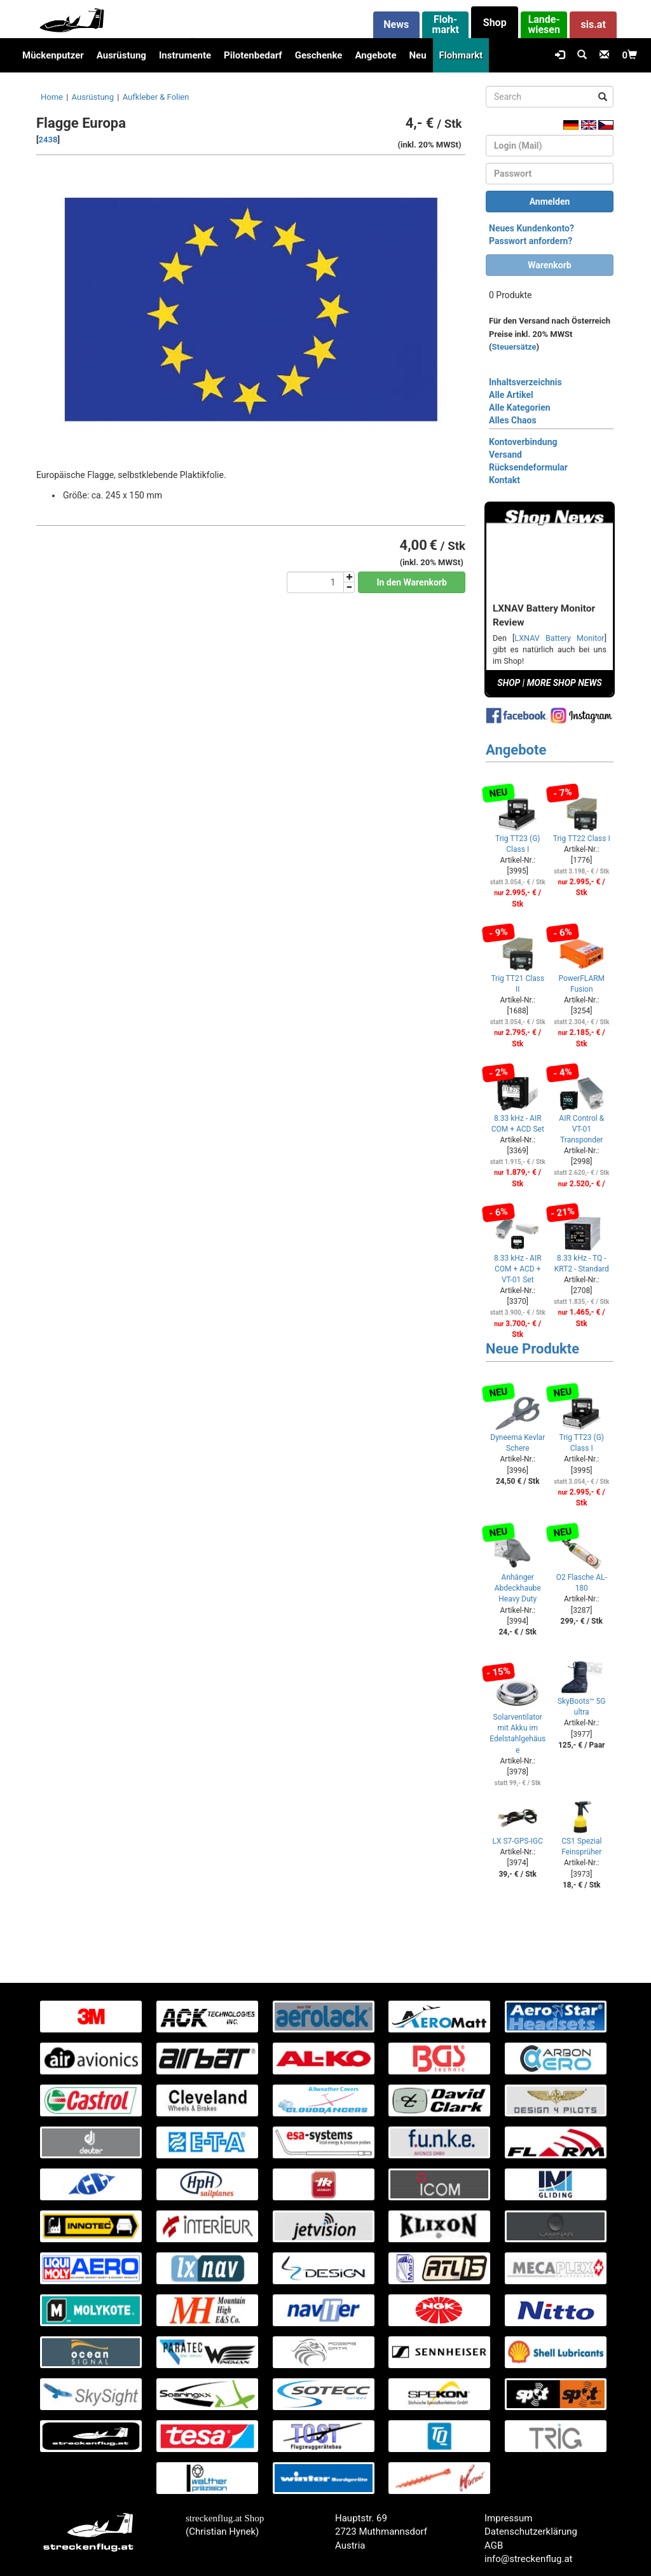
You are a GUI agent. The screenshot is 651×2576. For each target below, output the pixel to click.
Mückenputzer (53, 55)
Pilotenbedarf (253, 55)
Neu (417, 55)
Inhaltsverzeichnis (525, 382)
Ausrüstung (121, 55)
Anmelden (550, 201)
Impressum (508, 2518)
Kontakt (504, 480)
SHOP (508, 683)
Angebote (375, 55)
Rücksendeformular (528, 467)
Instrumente (185, 55)
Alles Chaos (513, 420)
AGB (493, 2545)
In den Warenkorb (411, 582)
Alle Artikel (511, 395)
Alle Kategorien (520, 407)
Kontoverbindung (523, 442)
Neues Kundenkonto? (531, 228)
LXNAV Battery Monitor (559, 638)
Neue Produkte (532, 1349)
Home (52, 97)
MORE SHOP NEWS (564, 683)
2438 (48, 139)
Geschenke (319, 55)
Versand (505, 454)
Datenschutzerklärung (530, 2531)
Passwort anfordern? (530, 241)
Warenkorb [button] (549, 265)
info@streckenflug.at (528, 2559)
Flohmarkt (461, 55)
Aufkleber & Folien (156, 97)
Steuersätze (514, 347)
